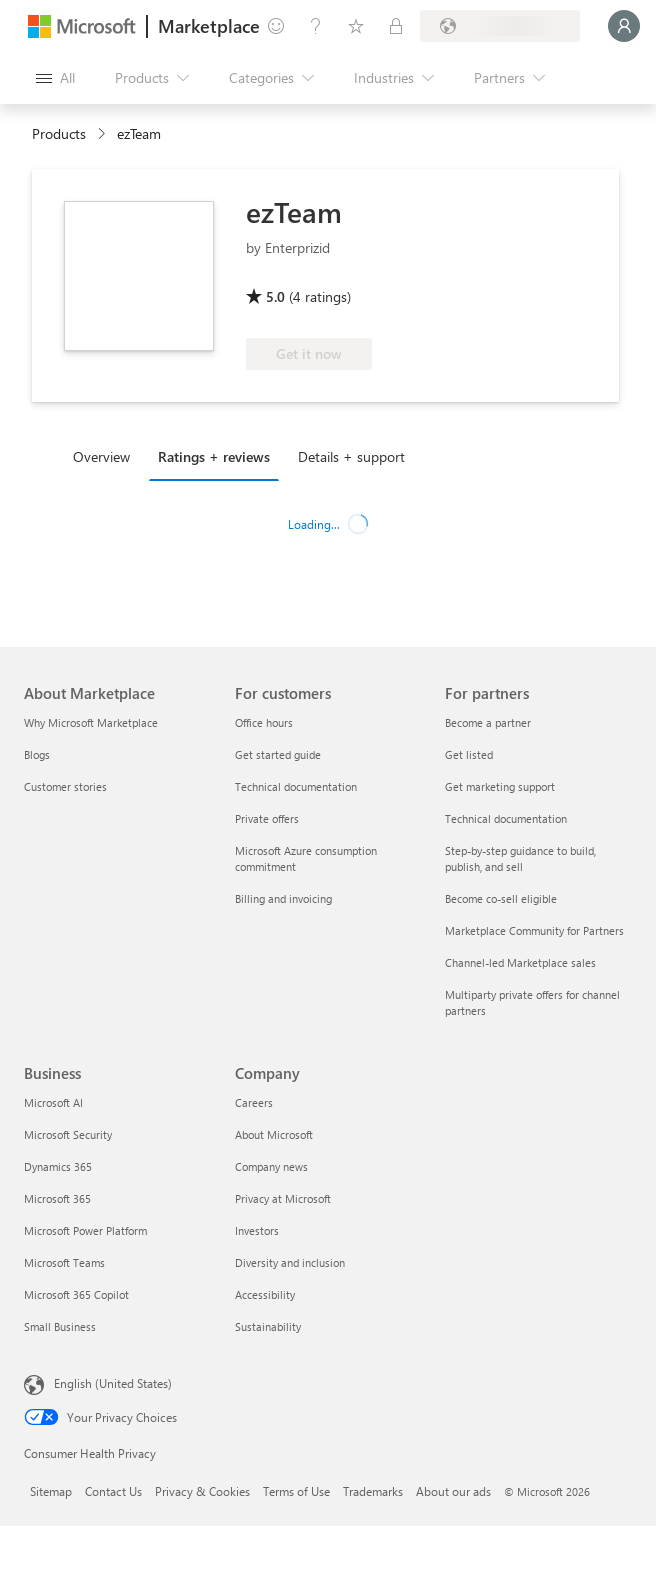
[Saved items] (356, 26)
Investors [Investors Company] (257, 1230)
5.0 (275, 296)
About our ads (453, 1491)
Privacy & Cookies (202, 1491)
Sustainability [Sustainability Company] (268, 1326)
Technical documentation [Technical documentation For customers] (296, 786)
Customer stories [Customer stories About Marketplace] (65, 786)
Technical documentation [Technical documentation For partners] (506, 818)
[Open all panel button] (55, 78)
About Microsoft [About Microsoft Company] (274, 1134)
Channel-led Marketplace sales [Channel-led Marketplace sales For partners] (520, 962)
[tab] (106, 456)
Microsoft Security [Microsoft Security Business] (68, 1134)
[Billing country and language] (500, 26)
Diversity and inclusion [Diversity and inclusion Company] (290, 1262)
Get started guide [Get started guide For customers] (278, 754)
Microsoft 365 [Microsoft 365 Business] (57, 1198)
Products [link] (59, 133)
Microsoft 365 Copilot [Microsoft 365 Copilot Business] (76, 1294)
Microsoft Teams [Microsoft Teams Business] (64, 1262)
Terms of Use (296, 1491)
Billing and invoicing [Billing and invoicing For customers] (283, 898)
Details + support (351, 456)
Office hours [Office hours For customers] (264, 722)
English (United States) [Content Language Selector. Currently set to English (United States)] (113, 1383)
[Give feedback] (276, 26)
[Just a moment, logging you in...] (624, 26)
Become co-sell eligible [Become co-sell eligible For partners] (501, 898)
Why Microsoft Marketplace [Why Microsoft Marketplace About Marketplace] (91, 722)
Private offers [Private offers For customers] (267, 818)
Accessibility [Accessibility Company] (265, 1294)
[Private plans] (396, 26)
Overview (101, 456)
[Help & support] (316, 26)
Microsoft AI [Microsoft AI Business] (53, 1102)
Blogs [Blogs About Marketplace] (37, 754)
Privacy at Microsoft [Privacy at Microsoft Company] (283, 1198)
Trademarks (373, 1491)
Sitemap (51, 1491)
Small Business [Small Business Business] (60, 1326)
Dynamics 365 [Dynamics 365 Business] (58, 1166)
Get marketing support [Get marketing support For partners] (500, 786)
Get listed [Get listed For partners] (469, 754)
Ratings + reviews (214, 456)
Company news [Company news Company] (271, 1166)
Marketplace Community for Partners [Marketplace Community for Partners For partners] (534, 930)
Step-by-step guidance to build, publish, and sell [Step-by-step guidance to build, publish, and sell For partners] (520, 858)
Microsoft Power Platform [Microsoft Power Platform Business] (85, 1230)
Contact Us (113, 1491)
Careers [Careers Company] (254, 1102)
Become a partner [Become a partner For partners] (488, 722)
